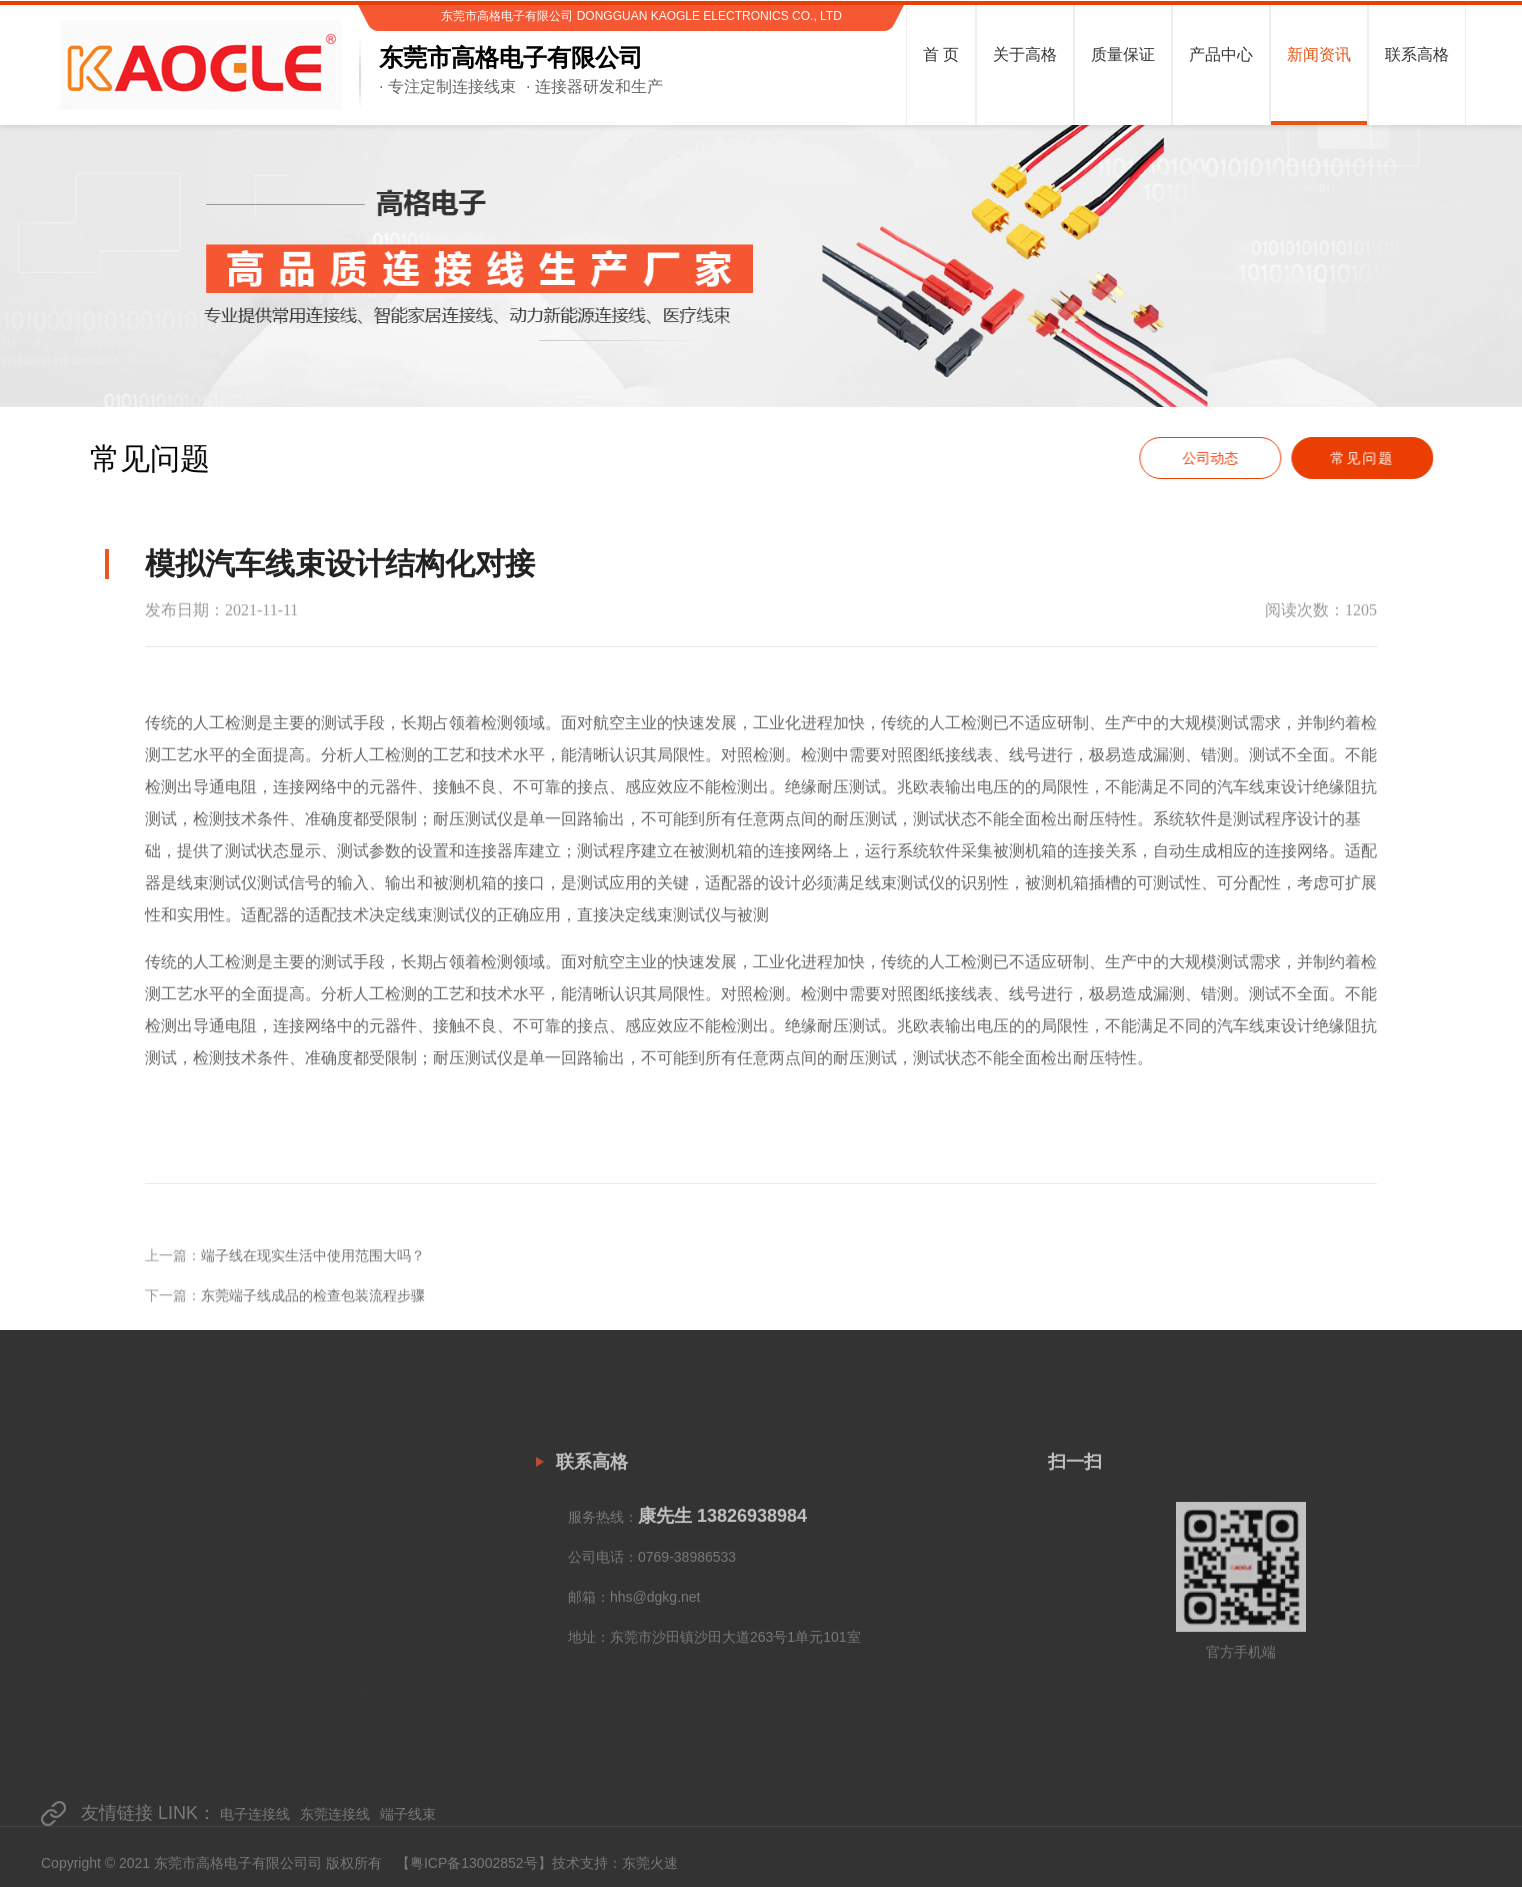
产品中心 (84, 1697)
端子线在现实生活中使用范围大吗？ (313, 1282)
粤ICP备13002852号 (474, 1867)
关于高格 (84, 1627)
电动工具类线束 (345, 1715)
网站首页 (84, 1592)
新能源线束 (331, 1680)
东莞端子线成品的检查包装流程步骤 (313, 1322)
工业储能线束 (338, 1750)
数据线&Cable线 (347, 1785)
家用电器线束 (338, 1610)
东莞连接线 (335, 1828)
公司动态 (1220, 458)
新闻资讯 (84, 1732)
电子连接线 (255, 1828)
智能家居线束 (338, 1645)
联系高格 (84, 1767)
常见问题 (1372, 458)
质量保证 (84, 1662)
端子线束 (408, 1828)
